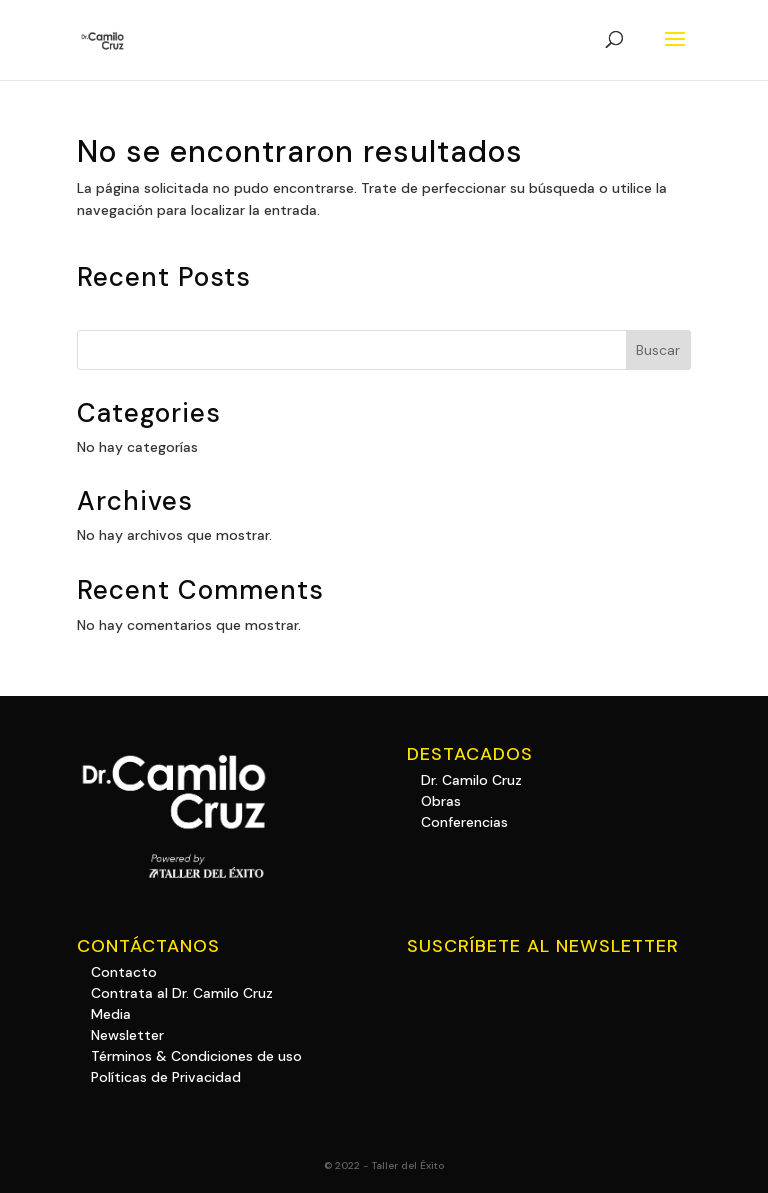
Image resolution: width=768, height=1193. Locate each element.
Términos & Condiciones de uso (196, 1056)
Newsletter (127, 1035)
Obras (441, 801)
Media (111, 1014)
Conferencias (464, 822)
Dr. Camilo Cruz (471, 780)
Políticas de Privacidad (166, 1077)
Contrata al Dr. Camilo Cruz (182, 993)
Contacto (124, 972)
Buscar (658, 350)
